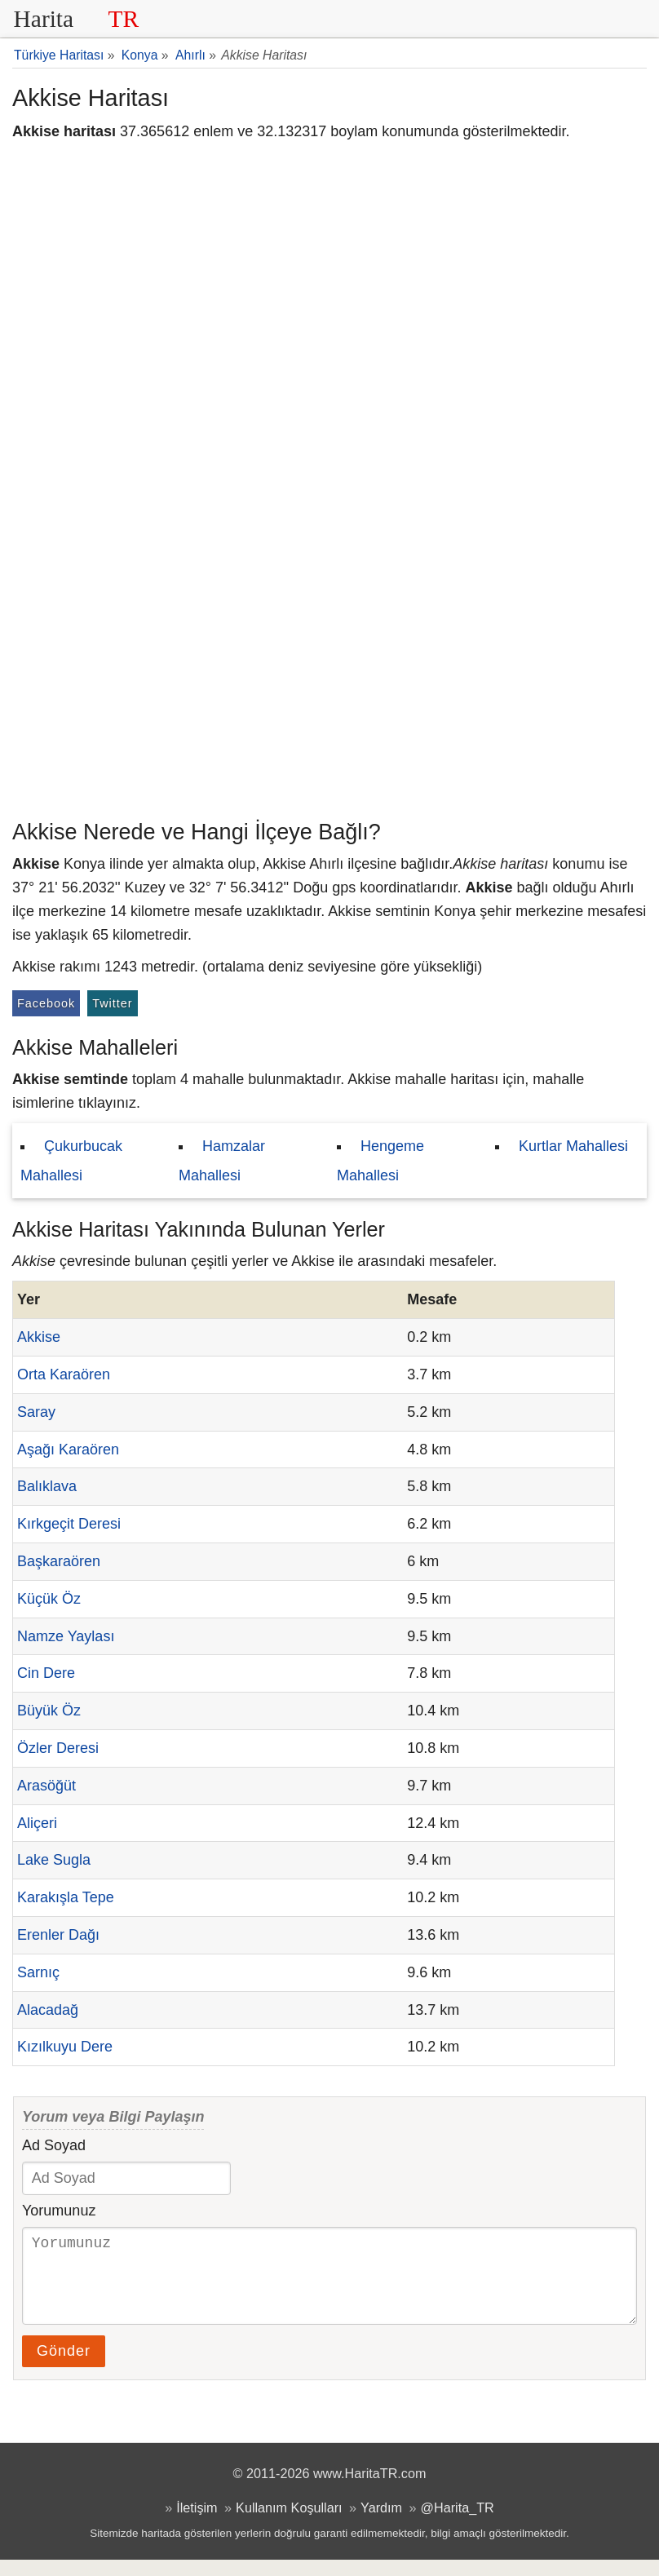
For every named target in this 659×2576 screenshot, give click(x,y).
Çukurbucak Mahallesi (71, 1161)
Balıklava (47, 1486)
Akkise (38, 1337)
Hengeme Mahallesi (380, 1161)
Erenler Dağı (58, 1935)
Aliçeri (37, 1823)
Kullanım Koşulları (289, 2523)
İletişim (196, 2523)
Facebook (46, 1003)
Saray (36, 1412)
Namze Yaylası (65, 1636)
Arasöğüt (46, 1785)
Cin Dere (46, 1673)
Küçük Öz (49, 1599)
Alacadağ (47, 2010)
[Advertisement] (329, 689)
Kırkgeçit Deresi (69, 1524)
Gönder (64, 2367)
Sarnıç (38, 1972)
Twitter (112, 1003)
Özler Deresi (58, 1748)
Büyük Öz (49, 1710)
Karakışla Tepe (65, 1897)
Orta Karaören (63, 1374)
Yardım (381, 2523)
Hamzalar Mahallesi (222, 1161)
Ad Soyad (54, 2145)
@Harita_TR (457, 2523)
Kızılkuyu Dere (65, 2046)
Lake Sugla (54, 1860)
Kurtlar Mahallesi (573, 1146)
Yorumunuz (58, 2210)
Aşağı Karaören (68, 1449)
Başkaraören (58, 1561)
